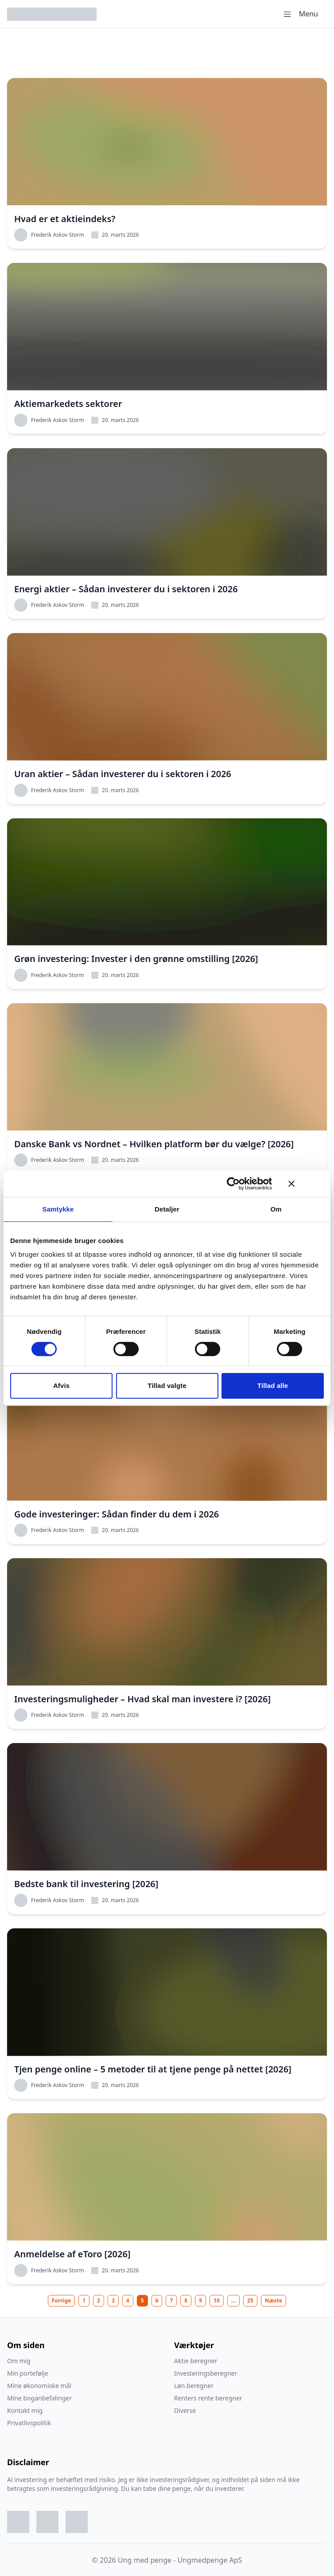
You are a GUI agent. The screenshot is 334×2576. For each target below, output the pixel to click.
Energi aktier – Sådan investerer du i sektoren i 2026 (126, 589)
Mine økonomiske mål (39, 2385)
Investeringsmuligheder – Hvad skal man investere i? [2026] (142, 1699)
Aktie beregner (195, 2361)
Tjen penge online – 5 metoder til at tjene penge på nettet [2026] (152, 2069)
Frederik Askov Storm (49, 235)
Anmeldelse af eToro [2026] (72, 2254)
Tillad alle (272, 1385)
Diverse (185, 2410)
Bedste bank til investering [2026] (86, 1884)
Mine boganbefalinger (39, 2398)
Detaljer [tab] (167, 1209)
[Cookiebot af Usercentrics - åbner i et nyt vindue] (233, 1183)
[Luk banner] (306, 1184)
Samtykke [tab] (58, 1209)
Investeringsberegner (205, 2373)
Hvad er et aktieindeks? (65, 219)
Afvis (61, 1385)
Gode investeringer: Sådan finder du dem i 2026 (116, 1514)
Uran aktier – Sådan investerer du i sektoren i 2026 (122, 774)
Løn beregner (194, 2385)
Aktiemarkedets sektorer (68, 404)
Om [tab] (275, 1209)
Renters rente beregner (208, 2398)
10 (217, 2300)
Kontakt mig (25, 2410)
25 (250, 2300)
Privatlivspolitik (29, 2423)
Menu (299, 14)
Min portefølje (27, 2373)
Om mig (19, 2361)
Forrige (61, 2300)
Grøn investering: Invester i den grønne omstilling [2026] (136, 959)
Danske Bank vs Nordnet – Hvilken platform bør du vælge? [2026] (154, 1144)
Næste (273, 2300)
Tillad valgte (167, 1385)
